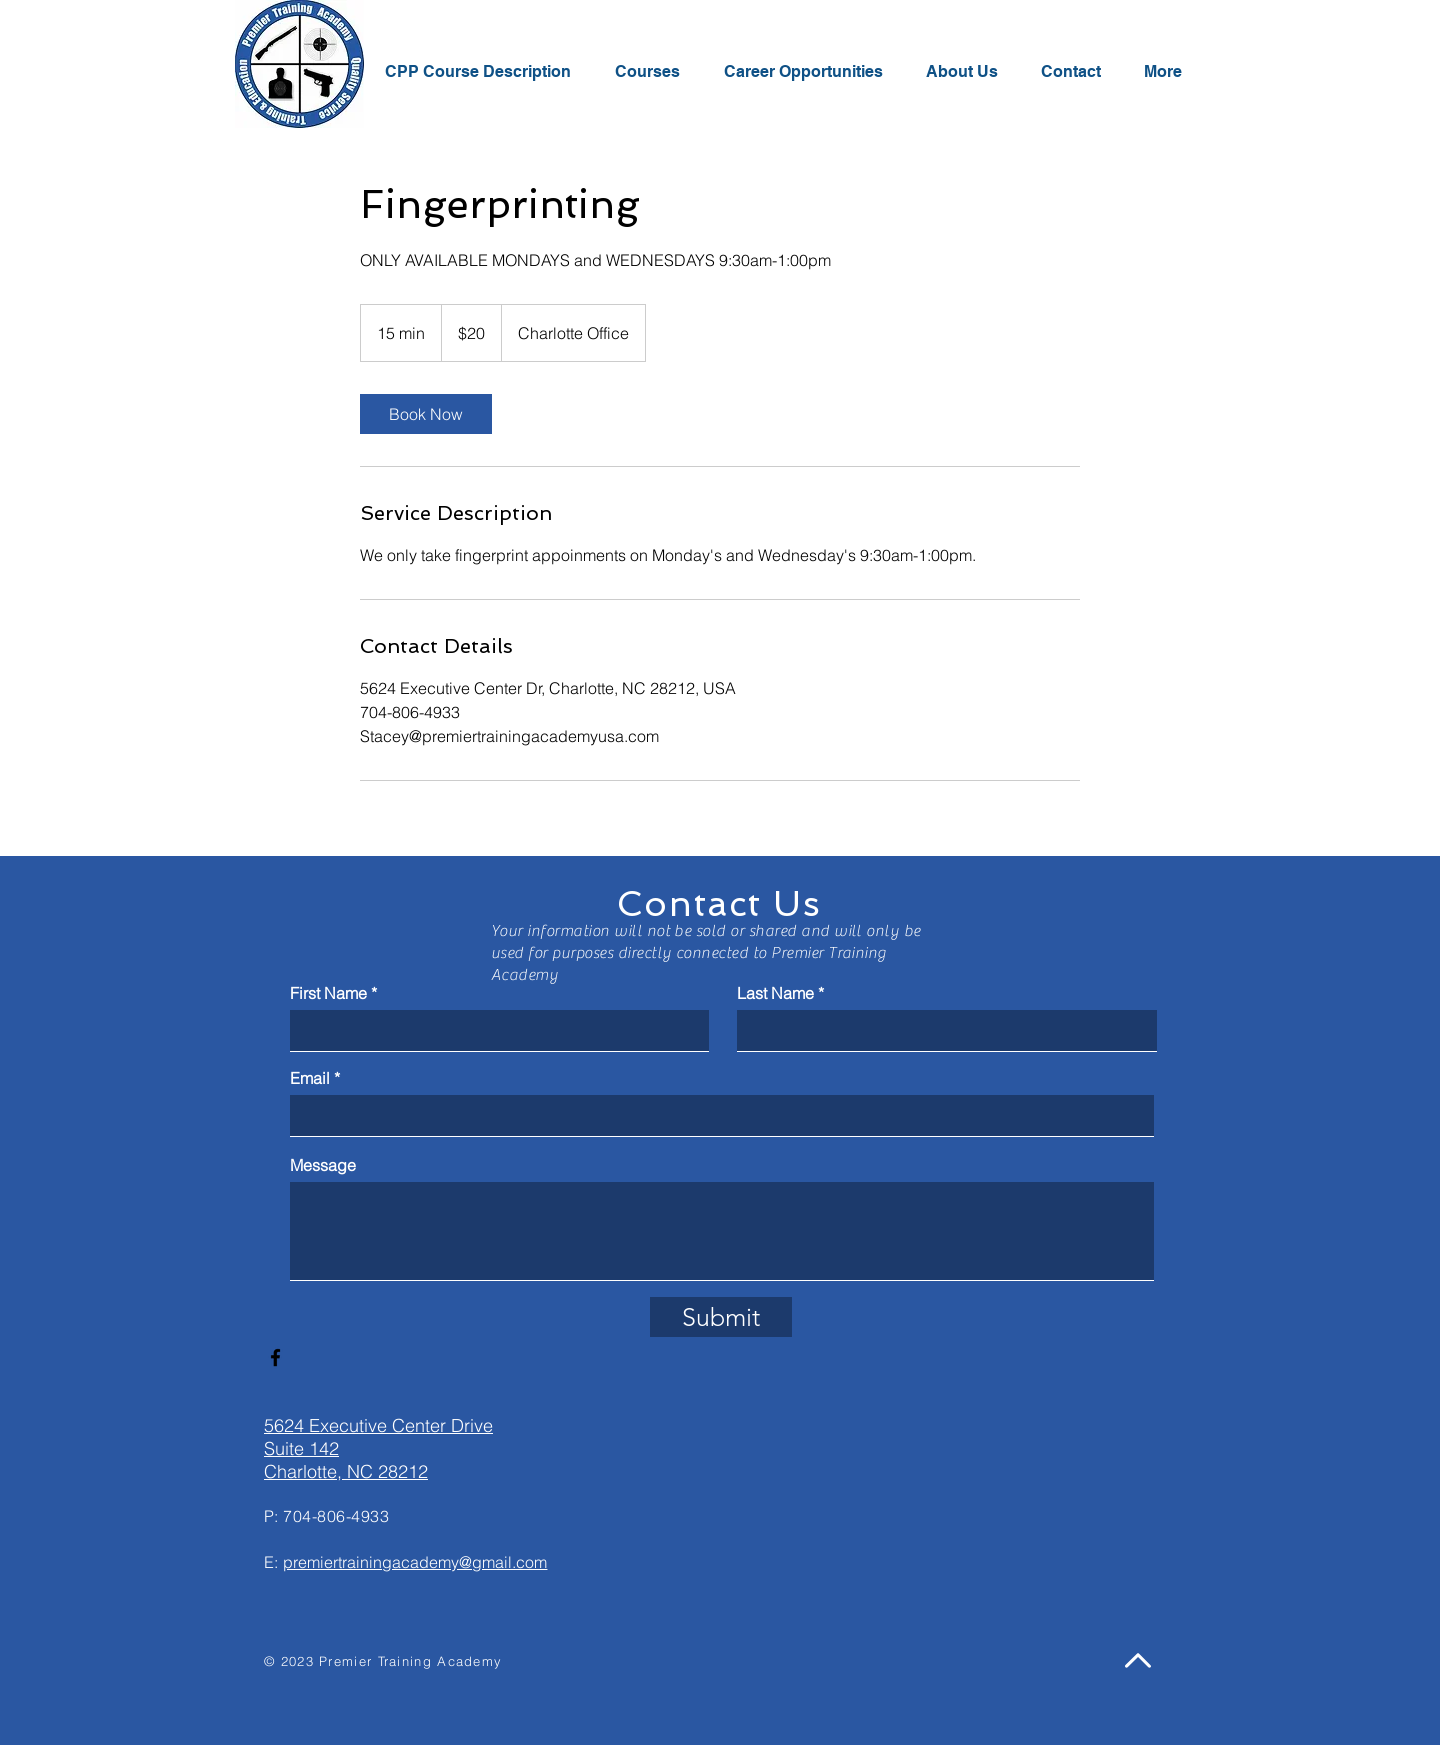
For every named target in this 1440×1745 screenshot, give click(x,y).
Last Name (775, 993)
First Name (328, 993)
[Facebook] (275, 1357)
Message (323, 1165)
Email (310, 1078)
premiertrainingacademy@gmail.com (415, 1562)
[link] (426, 414)
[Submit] (721, 1317)
